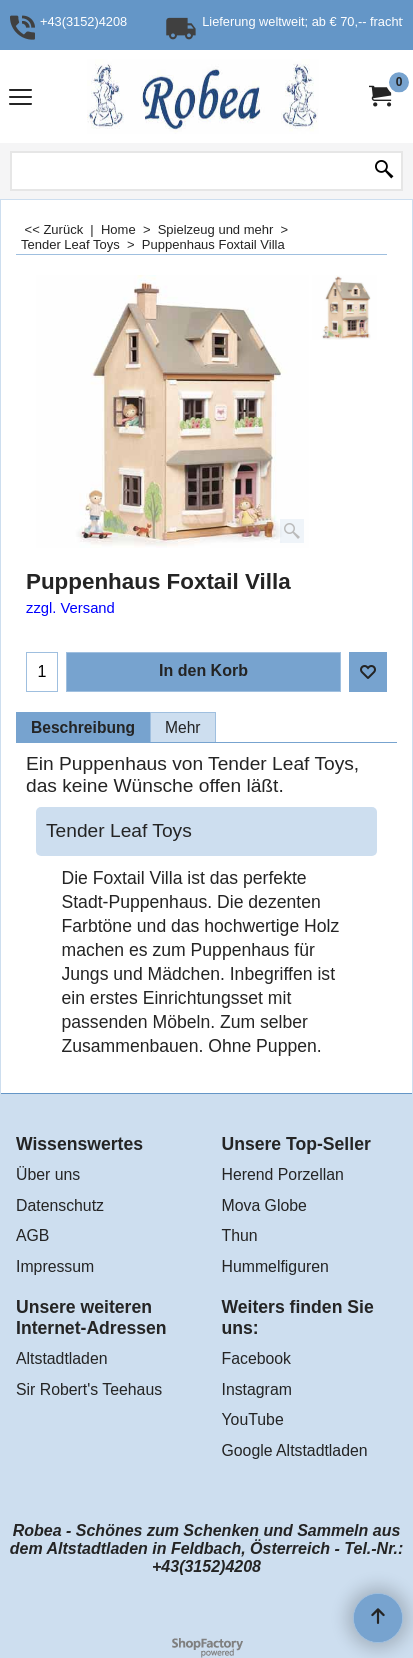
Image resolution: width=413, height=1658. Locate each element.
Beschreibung (83, 727)
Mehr (183, 727)
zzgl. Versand (70, 608)
